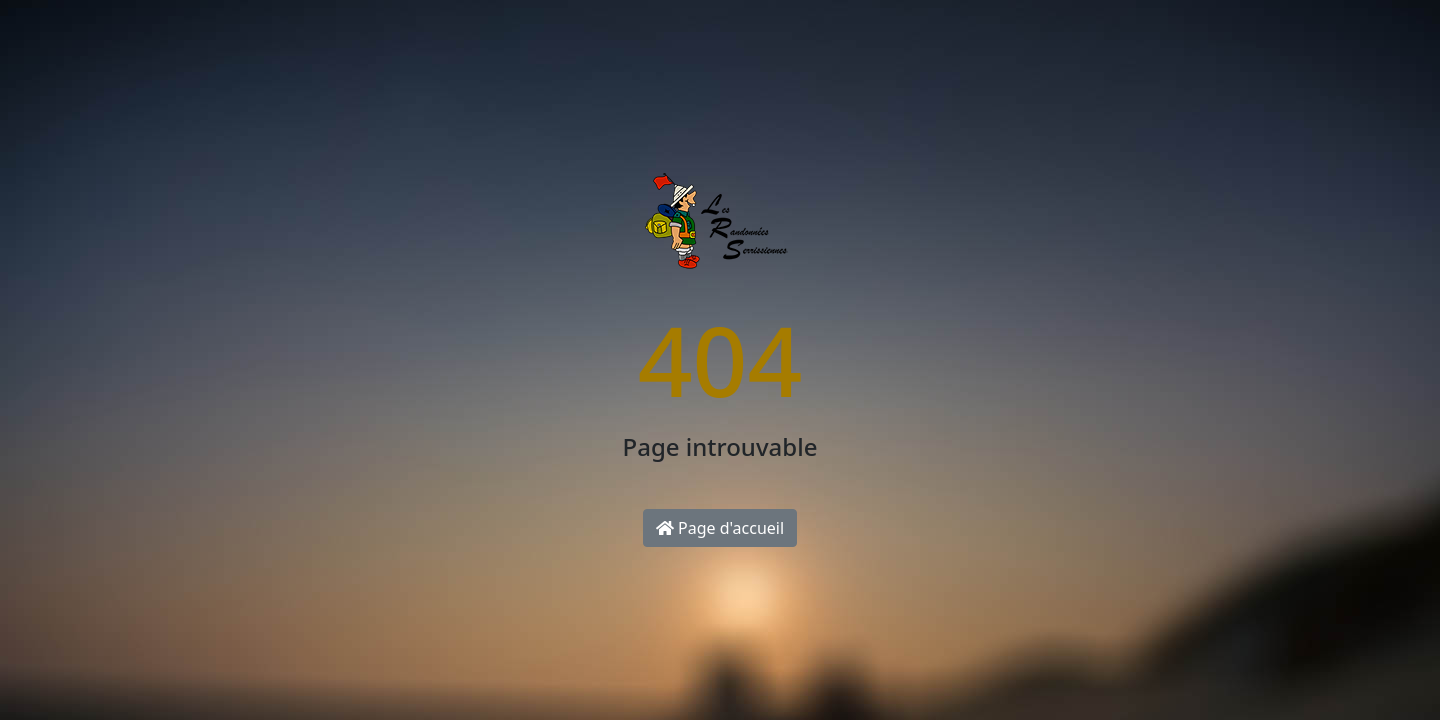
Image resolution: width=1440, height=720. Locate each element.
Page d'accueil (720, 528)
